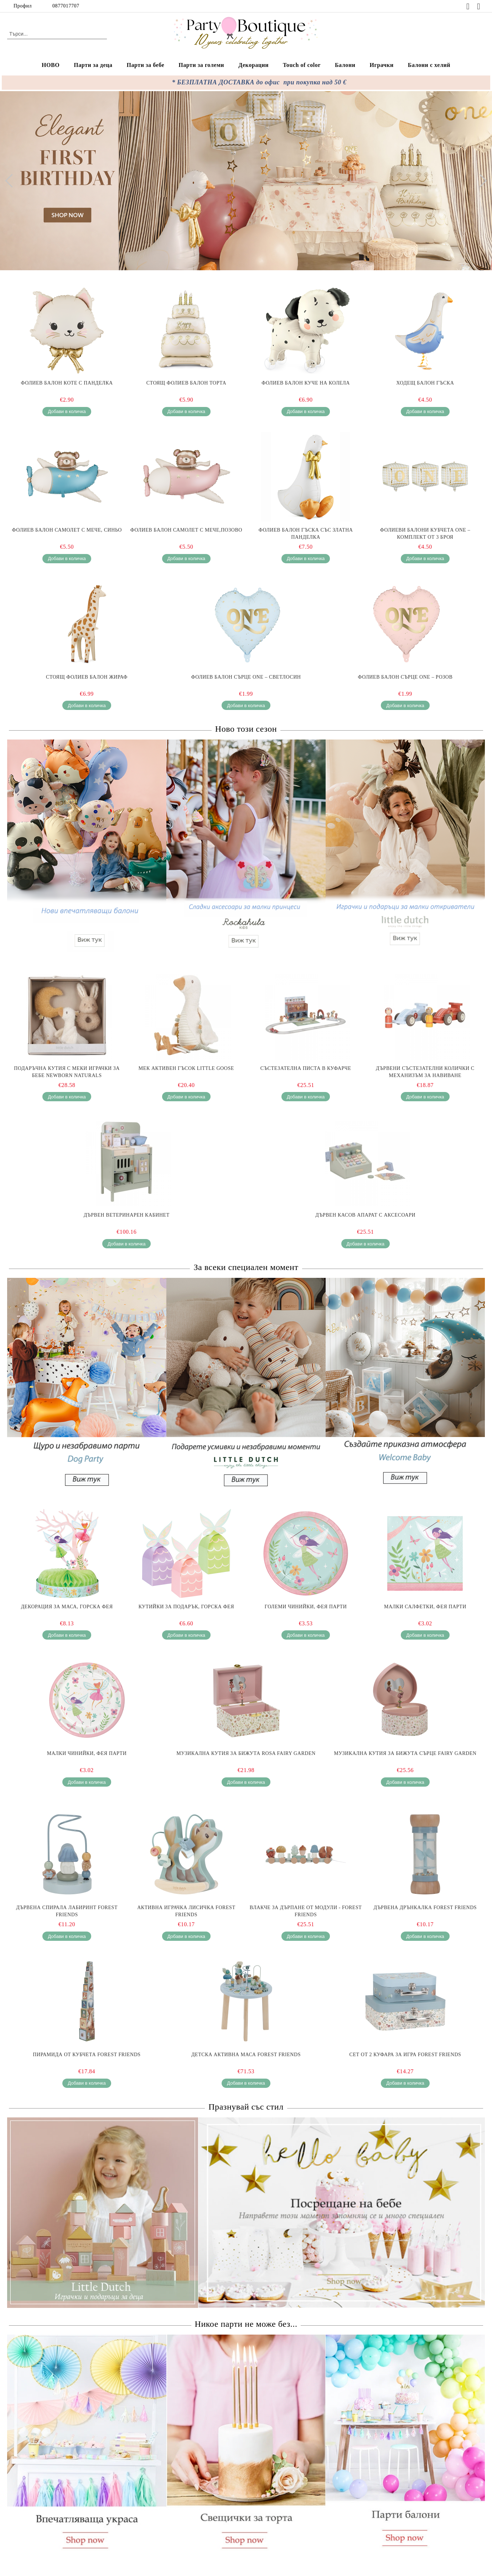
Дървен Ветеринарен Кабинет (127, 1215)
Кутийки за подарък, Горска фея (186, 1606)
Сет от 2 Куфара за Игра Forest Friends (405, 2054)
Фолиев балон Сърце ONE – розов (405, 677)
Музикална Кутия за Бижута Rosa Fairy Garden (246, 1753)
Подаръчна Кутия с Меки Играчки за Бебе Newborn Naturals (67, 1072)
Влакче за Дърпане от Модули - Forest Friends (306, 1911)
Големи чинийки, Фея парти (306, 1606)
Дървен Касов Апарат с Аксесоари (365, 1215)
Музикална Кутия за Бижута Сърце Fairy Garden (405, 1753)
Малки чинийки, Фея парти (87, 1753)
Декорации (253, 65)
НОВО (50, 65)
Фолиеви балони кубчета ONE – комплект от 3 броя (425, 533)
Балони (345, 65)
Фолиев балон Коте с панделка (67, 383)
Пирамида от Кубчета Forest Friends (86, 2054)
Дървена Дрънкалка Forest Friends (425, 1907)
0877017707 (65, 6)
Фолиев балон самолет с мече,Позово (186, 530)
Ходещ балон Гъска (425, 383)
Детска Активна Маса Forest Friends (246, 2054)
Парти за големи (201, 65)
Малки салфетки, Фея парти (425, 1606)
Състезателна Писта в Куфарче (305, 1068)
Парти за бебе (146, 65)
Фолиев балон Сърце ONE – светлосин (246, 677)
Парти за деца (93, 65)
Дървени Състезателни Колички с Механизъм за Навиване (425, 1072)
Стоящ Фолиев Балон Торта (186, 383)
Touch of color (302, 65)
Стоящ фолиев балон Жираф (87, 677)
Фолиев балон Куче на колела (305, 383)
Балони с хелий (429, 65)
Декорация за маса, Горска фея (67, 1606)
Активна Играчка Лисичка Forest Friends (186, 1911)
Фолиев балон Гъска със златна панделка (306, 533)
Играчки (381, 65)
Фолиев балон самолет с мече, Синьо (66, 530)
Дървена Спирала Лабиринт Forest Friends (67, 1911)
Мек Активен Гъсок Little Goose (186, 1068)
